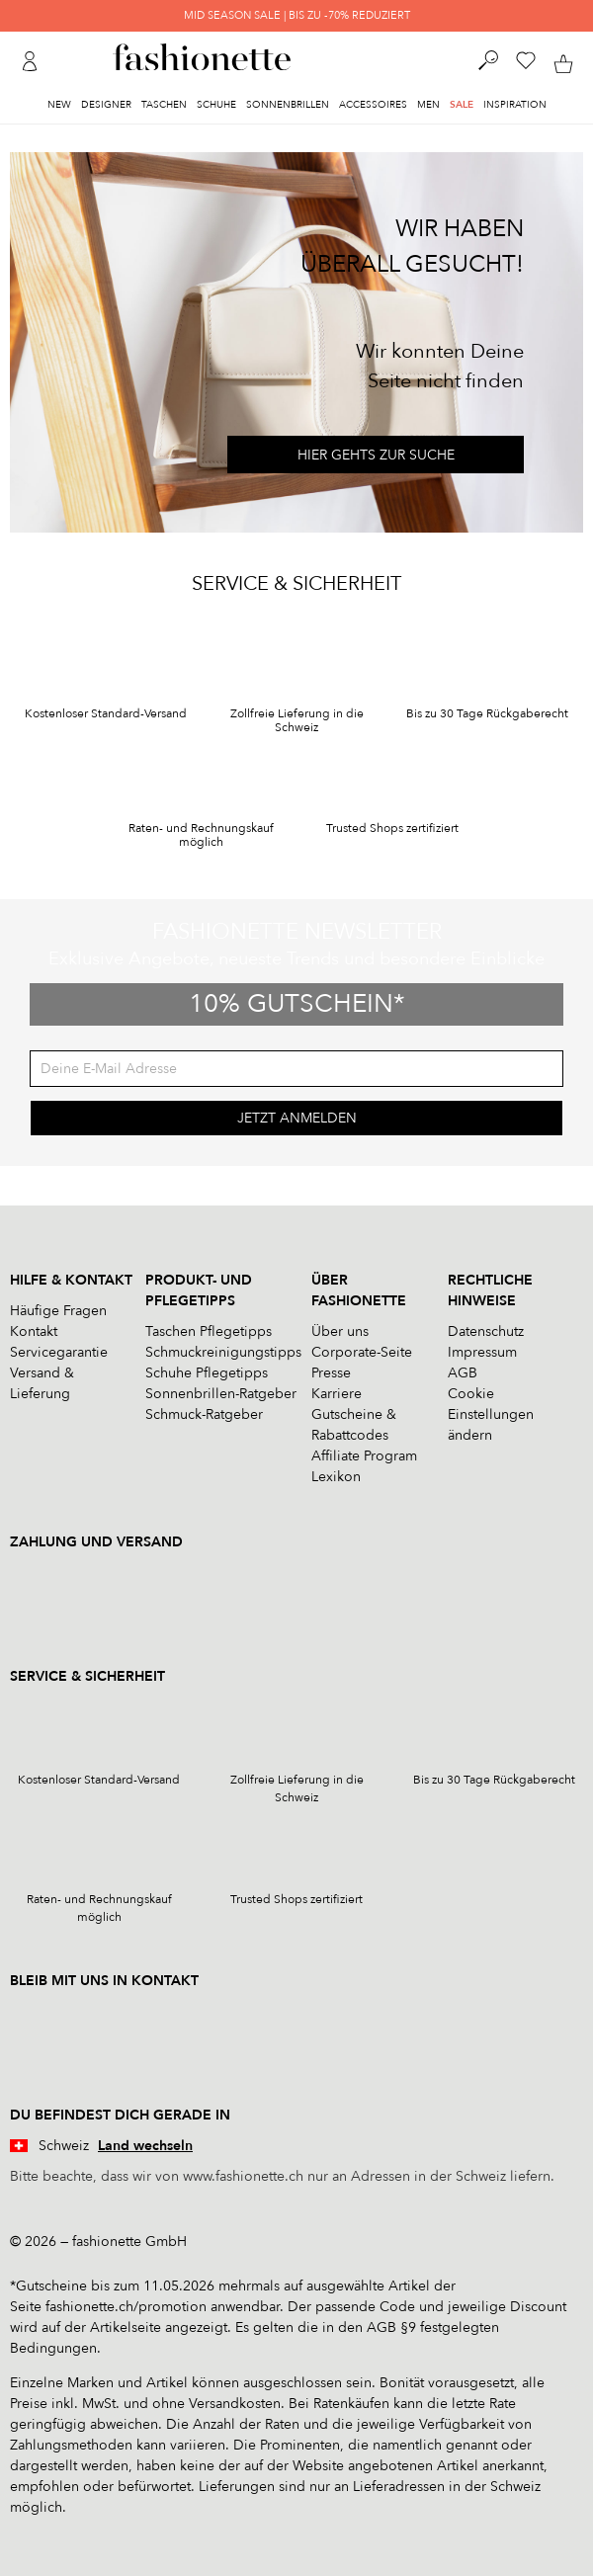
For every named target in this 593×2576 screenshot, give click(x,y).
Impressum (482, 1352)
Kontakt (33, 1331)
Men (428, 105)
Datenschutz (486, 1331)
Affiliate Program (364, 1456)
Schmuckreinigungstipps (223, 1352)
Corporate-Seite (361, 1352)
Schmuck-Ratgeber (204, 1414)
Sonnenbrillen (287, 105)
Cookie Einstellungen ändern (491, 1414)
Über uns (340, 1331)
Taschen (164, 105)
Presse (331, 1373)
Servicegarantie (59, 1352)
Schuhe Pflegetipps (206, 1373)
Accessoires (373, 105)
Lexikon (336, 1476)
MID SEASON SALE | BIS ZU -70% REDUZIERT (297, 15)
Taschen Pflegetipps (208, 1331)
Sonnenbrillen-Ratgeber (220, 1393)
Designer (106, 105)
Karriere (336, 1393)
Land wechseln (145, 2145)
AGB (462, 1373)
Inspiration (515, 105)
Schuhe (216, 105)
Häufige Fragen (58, 1310)
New (59, 105)
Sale (461, 105)
